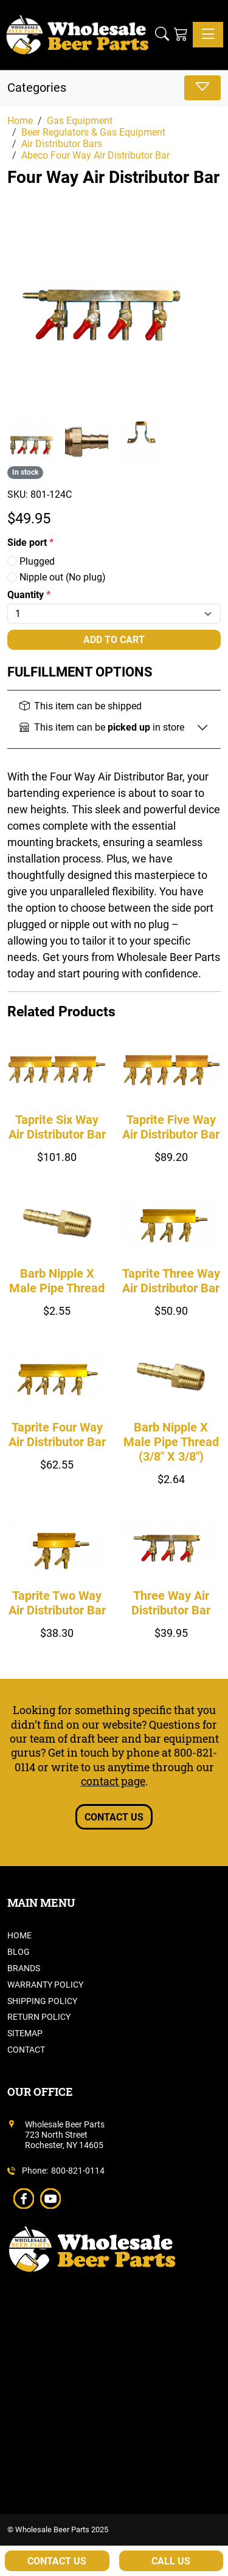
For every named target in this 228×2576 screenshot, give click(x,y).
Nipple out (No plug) (56, 577)
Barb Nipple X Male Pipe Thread (57, 1280)
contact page (113, 1781)
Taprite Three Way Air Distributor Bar (171, 1280)
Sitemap (25, 2033)
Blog (18, 1952)
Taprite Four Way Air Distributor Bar (57, 1434)
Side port (30, 542)
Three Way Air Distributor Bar (170, 1602)
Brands (23, 1968)
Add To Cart (114, 640)
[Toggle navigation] (208, 34)
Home (19, 1935)
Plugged (31, 561)
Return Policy (39, 2017)
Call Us (170, 2561)
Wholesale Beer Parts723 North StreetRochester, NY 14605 (65, 2135)
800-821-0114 (78, 2170)
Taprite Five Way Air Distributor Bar (170, 1127)
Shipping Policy (42, 2001)
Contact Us (114, 1817)
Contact (26, 2049)
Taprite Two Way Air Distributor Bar (57, 1602)
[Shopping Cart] (181, 35)
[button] (162, 35)
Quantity (28, 595)
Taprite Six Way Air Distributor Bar (57, 1127)
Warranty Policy (45, 1984)
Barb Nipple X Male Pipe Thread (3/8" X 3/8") (171, 1442)
